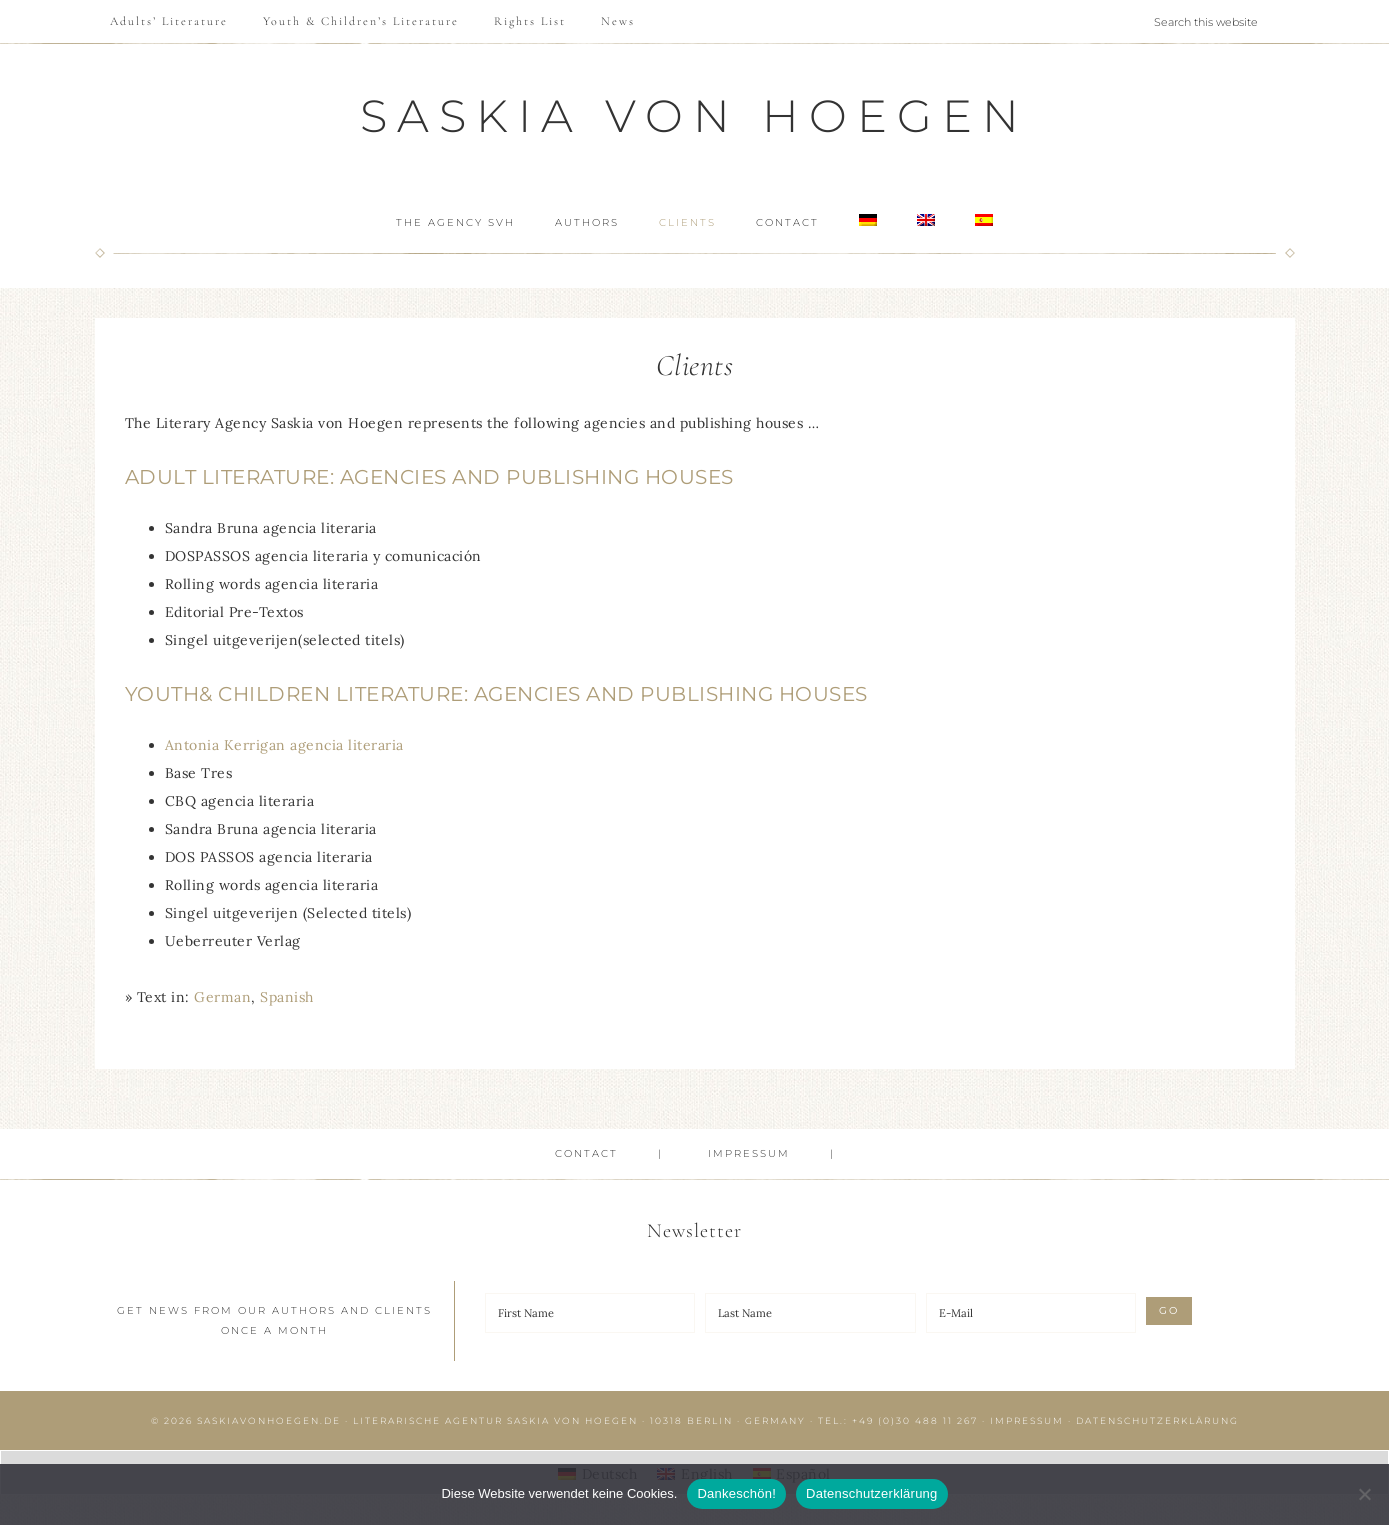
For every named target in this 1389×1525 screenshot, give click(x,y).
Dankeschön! (736, 1493)
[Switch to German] (873, 221)
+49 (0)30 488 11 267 (915, 1420)
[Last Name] (810, 1313)
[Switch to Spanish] (999, 221)
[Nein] (1364, 1494)
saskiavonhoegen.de (269, 1420)
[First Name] (590, 1313)
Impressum (1027, 1420)
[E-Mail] (1031, 1313)
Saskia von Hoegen (694, 115)
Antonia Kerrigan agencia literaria (284, 745)
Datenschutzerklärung (1157, 1420)
